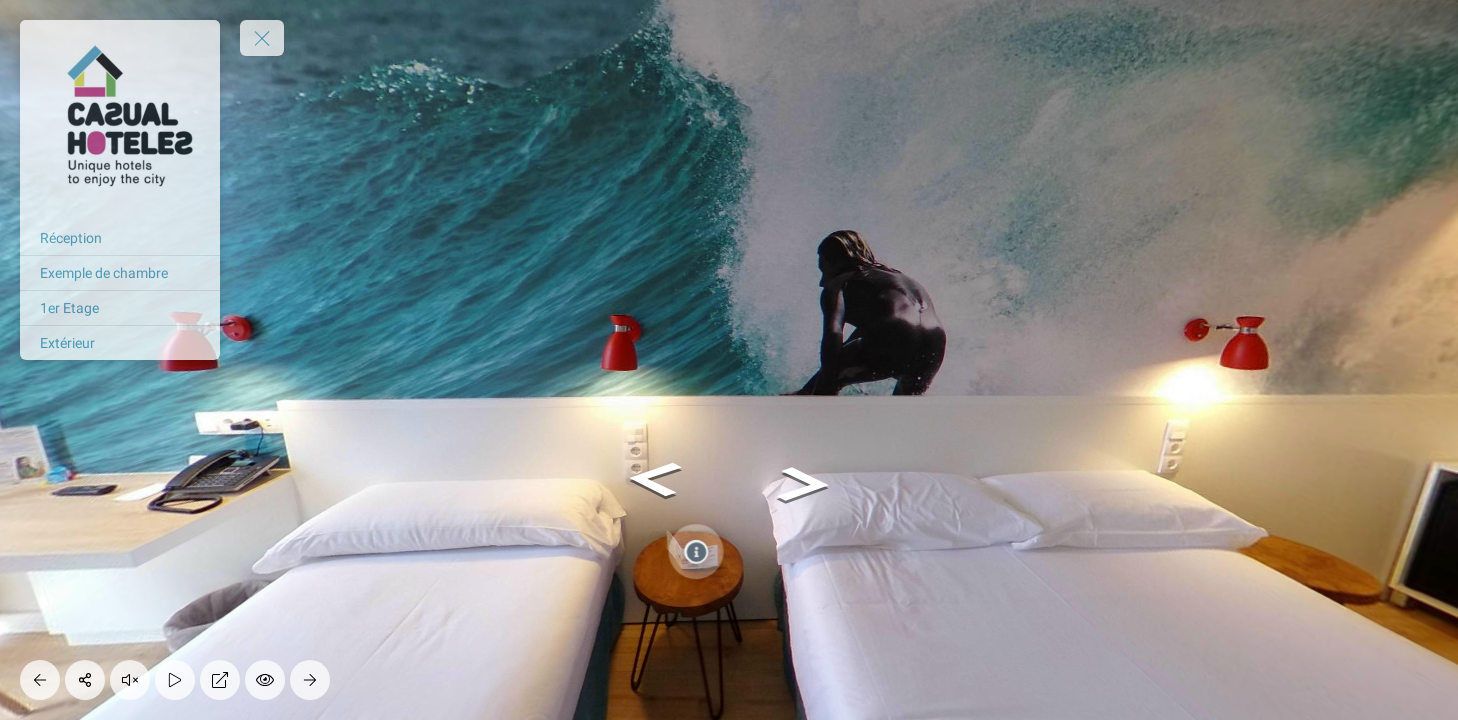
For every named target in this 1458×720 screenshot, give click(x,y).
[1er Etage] (120, 308)
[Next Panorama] (310, 680)
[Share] (85, 680)
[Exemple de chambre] (120, 273)
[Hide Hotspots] (265, 680)
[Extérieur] (120, 343)
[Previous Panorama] (40, 680)
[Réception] (120, 238)
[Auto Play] (175, 680)
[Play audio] (130, 680)
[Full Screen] (220, 680)
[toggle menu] (262, 38)
